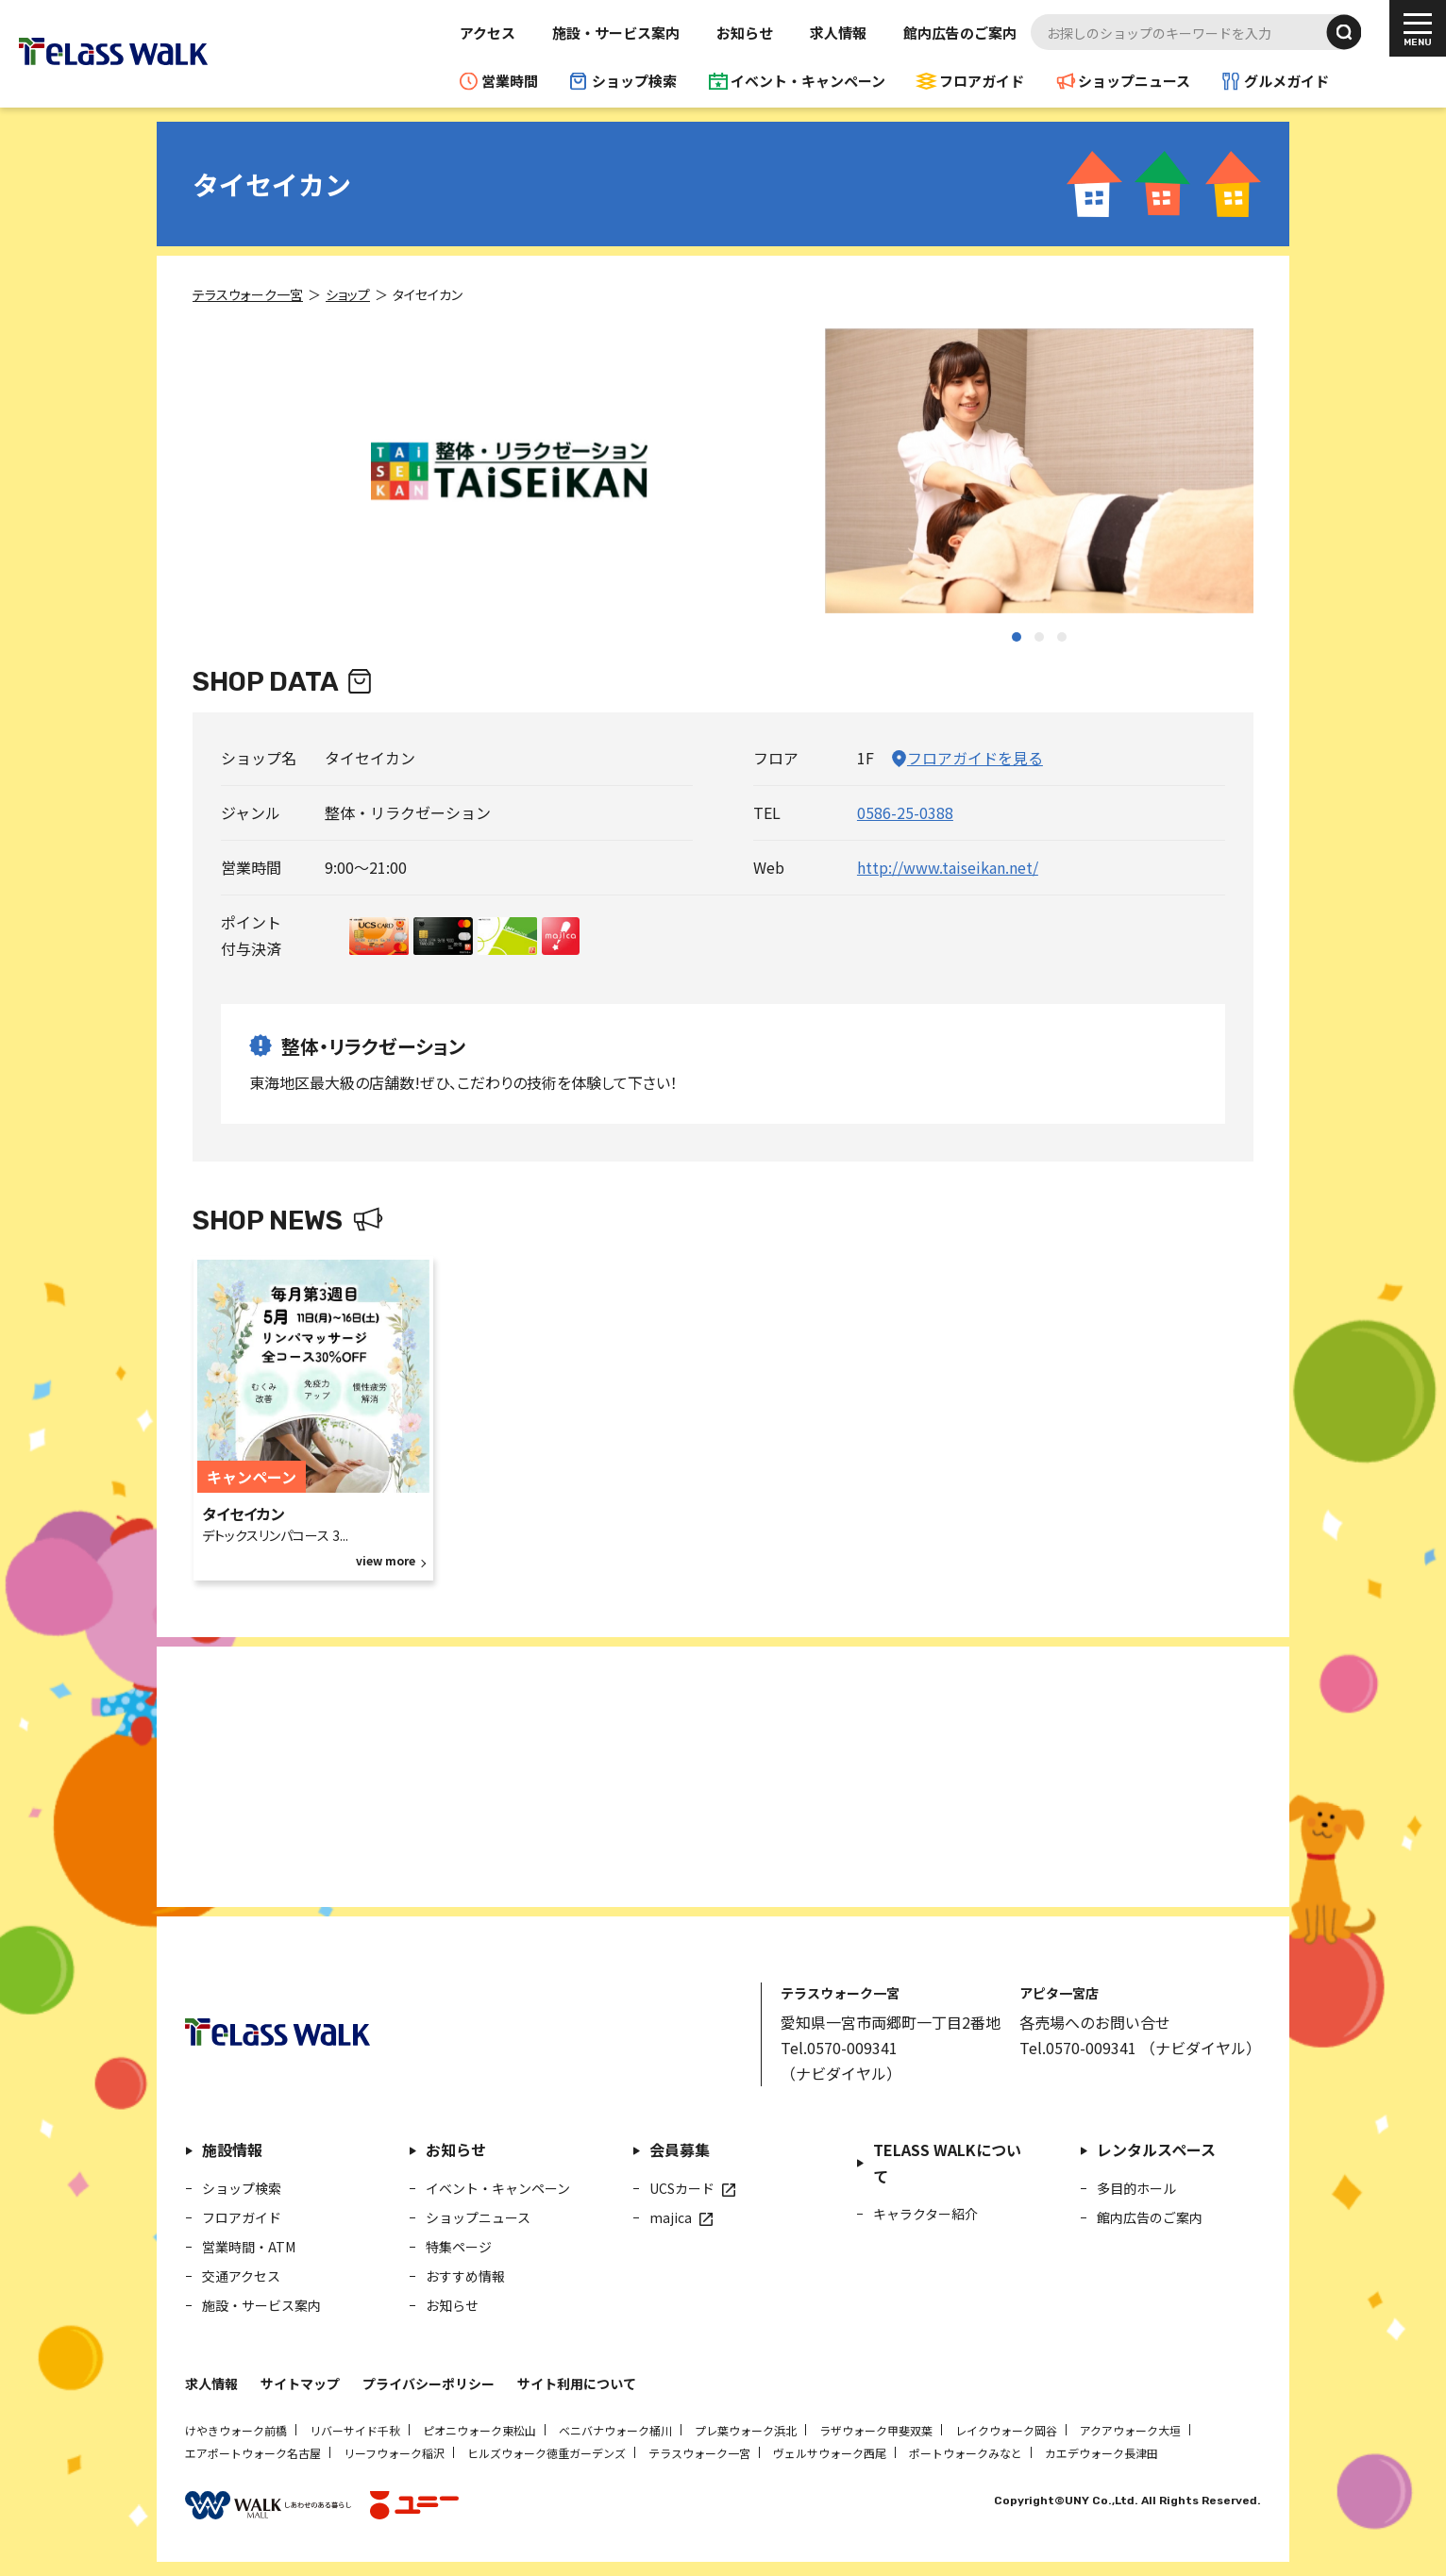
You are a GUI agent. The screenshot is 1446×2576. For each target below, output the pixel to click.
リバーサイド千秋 (355, 2430)
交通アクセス (241, 2276)
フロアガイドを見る (975, 757)
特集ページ (459, 2246)
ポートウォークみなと (965, 2453)
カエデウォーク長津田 (1101, 2453)
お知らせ (744, 32)
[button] (1016, 637)
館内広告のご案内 (960, 32)
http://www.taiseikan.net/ (947, 867)
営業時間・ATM (248, 2246)
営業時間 (509, 81)
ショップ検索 (634, 81)
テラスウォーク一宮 (699, 2453)
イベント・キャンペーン (808, 81)
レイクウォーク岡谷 (1006, 2430)
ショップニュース (1134, 81)
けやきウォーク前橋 (236, 2430)
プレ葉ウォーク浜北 (746, 2430)
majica (670, 2217)
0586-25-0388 (905, 812)
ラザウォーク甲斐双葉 (876, 2430)
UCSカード (682, 2188)
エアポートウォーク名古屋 (253, 2453)
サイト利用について (576, 2383)
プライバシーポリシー (428, 2383)
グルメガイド (1286, 81)
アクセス (487, 32)
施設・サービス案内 (616, 32)
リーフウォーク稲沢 (394, 2453)
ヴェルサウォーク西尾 (829, 2453)
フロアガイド (981, 81)
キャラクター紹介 (925, 2213)
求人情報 (838, 32)
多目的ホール (1136, 2188)
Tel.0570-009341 (839, 2047)
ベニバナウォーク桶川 (615, 2430)
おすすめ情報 (465, 2276)
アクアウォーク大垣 (1130, 2430)
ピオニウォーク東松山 (479, 2430)
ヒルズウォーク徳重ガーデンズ (546, 2453)
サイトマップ (300, 2383)
